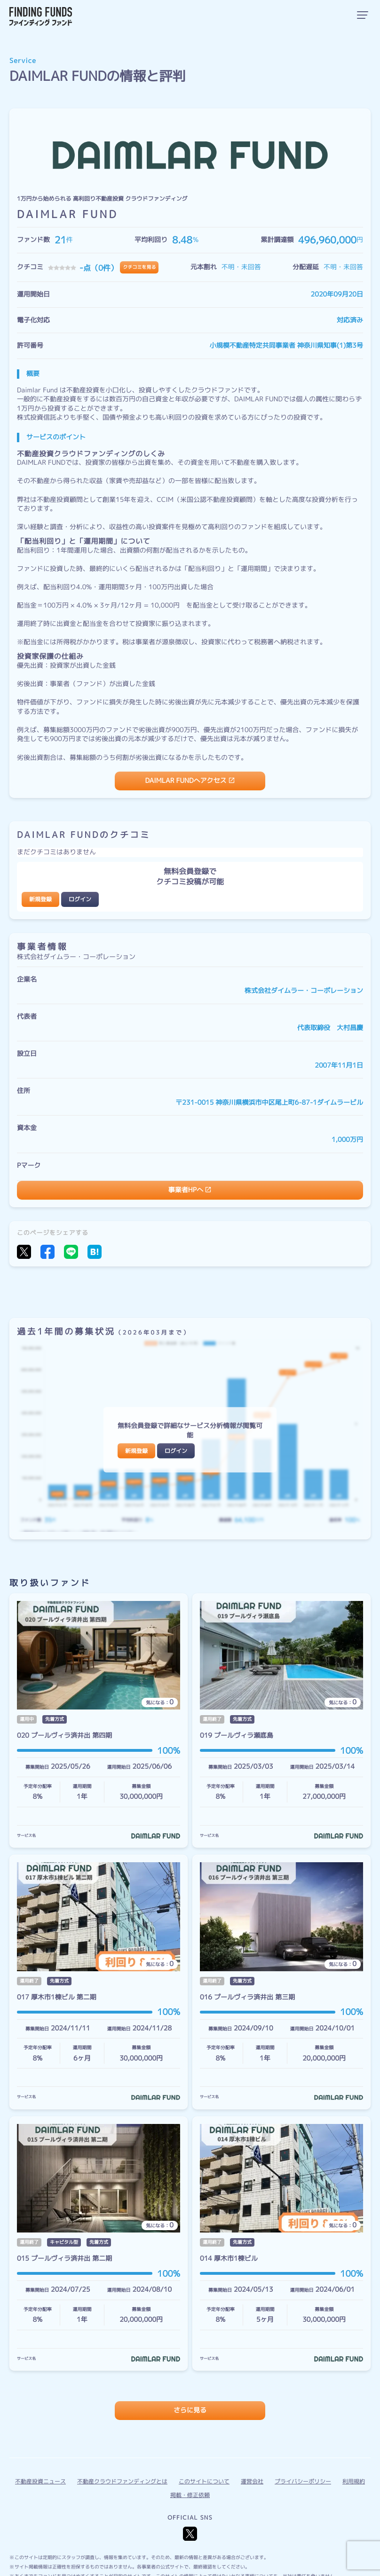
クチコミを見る (139, 267)
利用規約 (353, 2481)
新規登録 (40, 899)
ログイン (80, 899)
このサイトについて (204, 2481)
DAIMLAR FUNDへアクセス (185, 780)
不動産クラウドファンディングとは (122, 2481)
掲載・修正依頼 (190, 2495)
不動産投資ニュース (40, 2481)
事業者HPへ (185, 1190)
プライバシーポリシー (303, 2481)
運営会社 (252, 2481)
